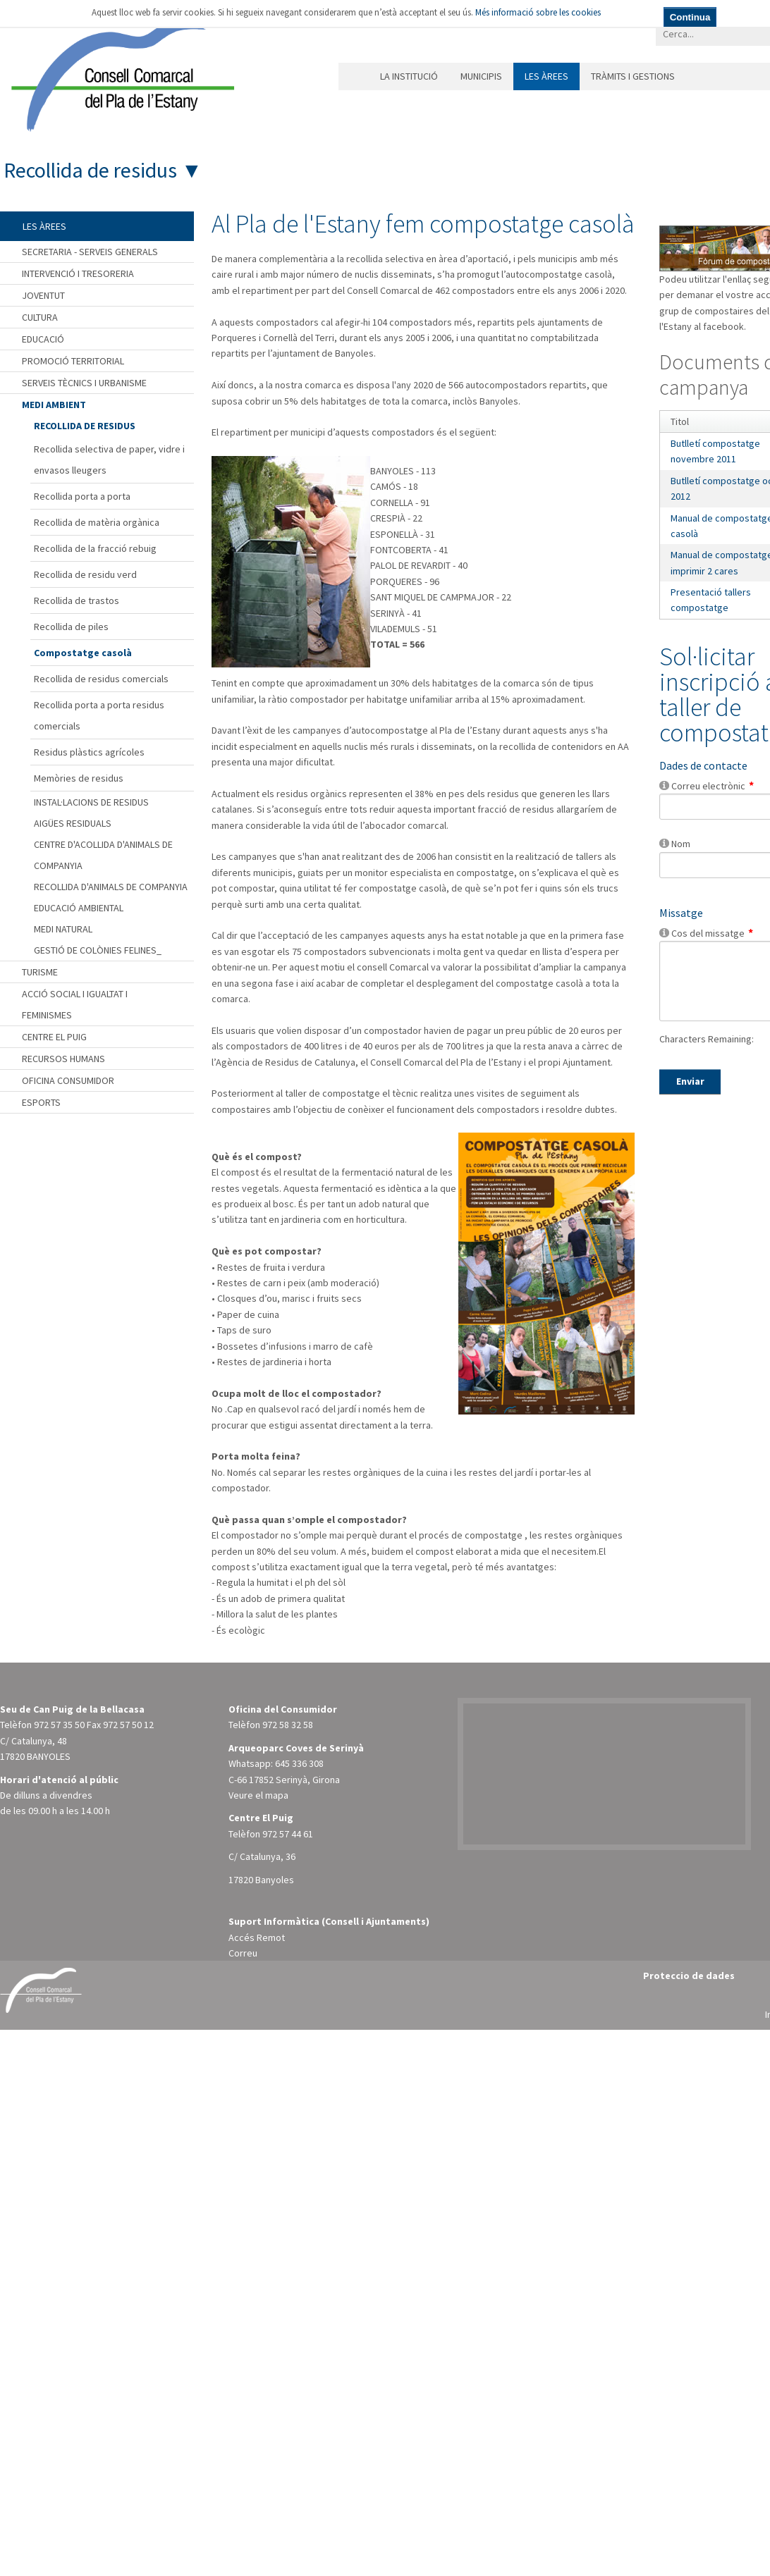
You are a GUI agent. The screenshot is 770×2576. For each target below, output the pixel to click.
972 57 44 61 (287, 1834)
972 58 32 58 (287, 1724)
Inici (353, 76)
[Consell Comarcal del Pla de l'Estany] (119, 73)
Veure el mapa (258, 1795)
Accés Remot (256, 1937)
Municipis (481, 76)
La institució (409, 76)
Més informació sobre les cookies (538, 12)
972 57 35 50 (59, 1724)
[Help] (664, 784)
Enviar (690, 1081)
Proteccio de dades (689, 1975)
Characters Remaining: (706, 1039)
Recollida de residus (90, 169)
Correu (242, 1953)
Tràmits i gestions (633, 76)
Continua (690, 17)
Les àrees (546, 76)
